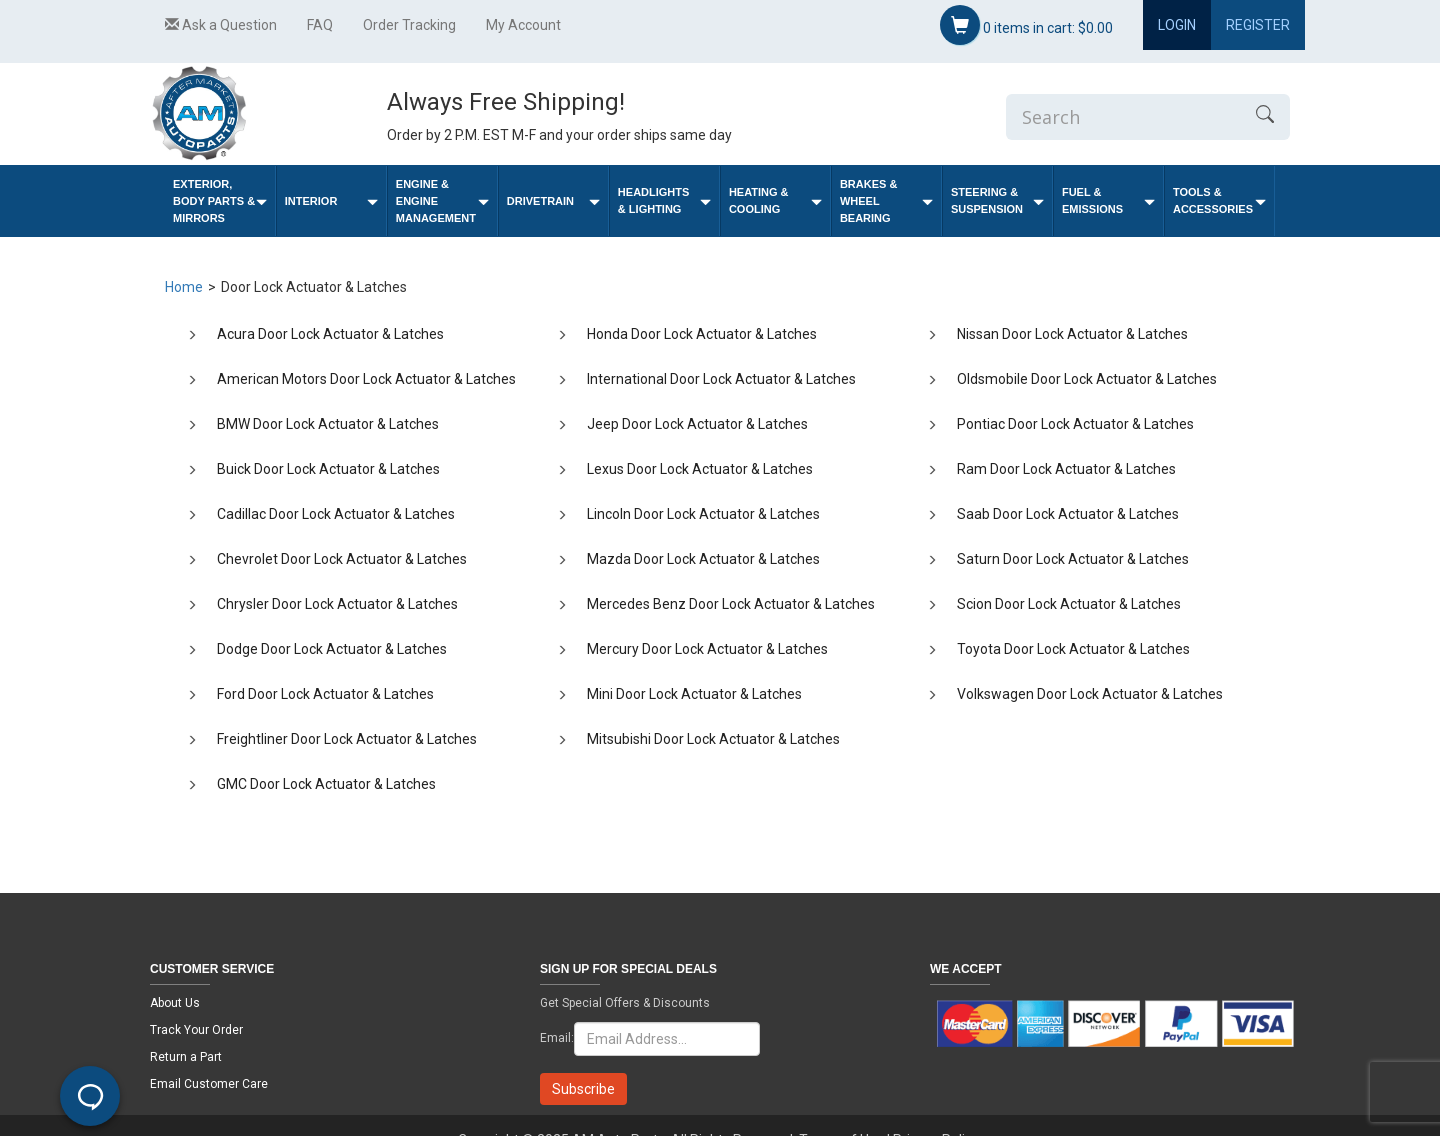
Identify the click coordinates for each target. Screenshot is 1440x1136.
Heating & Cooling (775, 200)
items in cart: (1026, 25)
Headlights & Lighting (664, 200)
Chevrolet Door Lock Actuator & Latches (342, 559)
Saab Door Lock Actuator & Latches (1068, 514)
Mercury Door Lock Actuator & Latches (707, 649)
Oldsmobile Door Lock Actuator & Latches (1087, 379)
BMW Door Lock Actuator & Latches (328, 424)
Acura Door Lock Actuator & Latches (330, 334)
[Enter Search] (1123, 117)
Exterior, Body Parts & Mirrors (220, 201)
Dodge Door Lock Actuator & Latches (332, 649)
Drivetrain (553, 201)
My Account (523, 25)
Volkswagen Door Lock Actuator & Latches (1090, 694)
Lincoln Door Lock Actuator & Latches (703, 514)
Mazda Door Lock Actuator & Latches (703, 559)
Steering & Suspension (997, 200)
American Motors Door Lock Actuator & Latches (366, 379)
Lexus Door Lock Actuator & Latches (700, 469)
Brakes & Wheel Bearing (886, 201)
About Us (175, 1003)
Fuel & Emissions (1108, 200)
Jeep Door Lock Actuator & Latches (697, 424)
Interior (331, 201)
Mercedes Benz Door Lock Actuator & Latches (731, 604)
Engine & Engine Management (442, 201)
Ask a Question (221, 25)
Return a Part (186, 1057)
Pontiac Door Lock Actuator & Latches (1075, 424)
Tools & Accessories (1219, 200)
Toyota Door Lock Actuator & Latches (1073, 649)
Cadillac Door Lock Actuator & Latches (336, 514)
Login (1177, 25)
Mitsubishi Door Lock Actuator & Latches (713, 739)
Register (1258, 25)
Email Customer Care (209, 1084)
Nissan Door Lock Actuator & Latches (1072, 334)
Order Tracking (409, 25)
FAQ (320, 25)
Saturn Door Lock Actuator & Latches (1073, 559)
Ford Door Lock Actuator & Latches (325, 694)
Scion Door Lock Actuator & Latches (1069, 604)
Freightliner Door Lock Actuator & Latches (347, 739)
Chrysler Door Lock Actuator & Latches (337, 604)
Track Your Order (196, 1030)
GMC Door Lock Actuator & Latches (326, 784)
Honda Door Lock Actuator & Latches (702, 334)
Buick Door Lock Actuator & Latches (328, 469)
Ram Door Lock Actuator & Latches (1066, 469)
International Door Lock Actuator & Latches (721, 379)
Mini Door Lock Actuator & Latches (694, 694)
